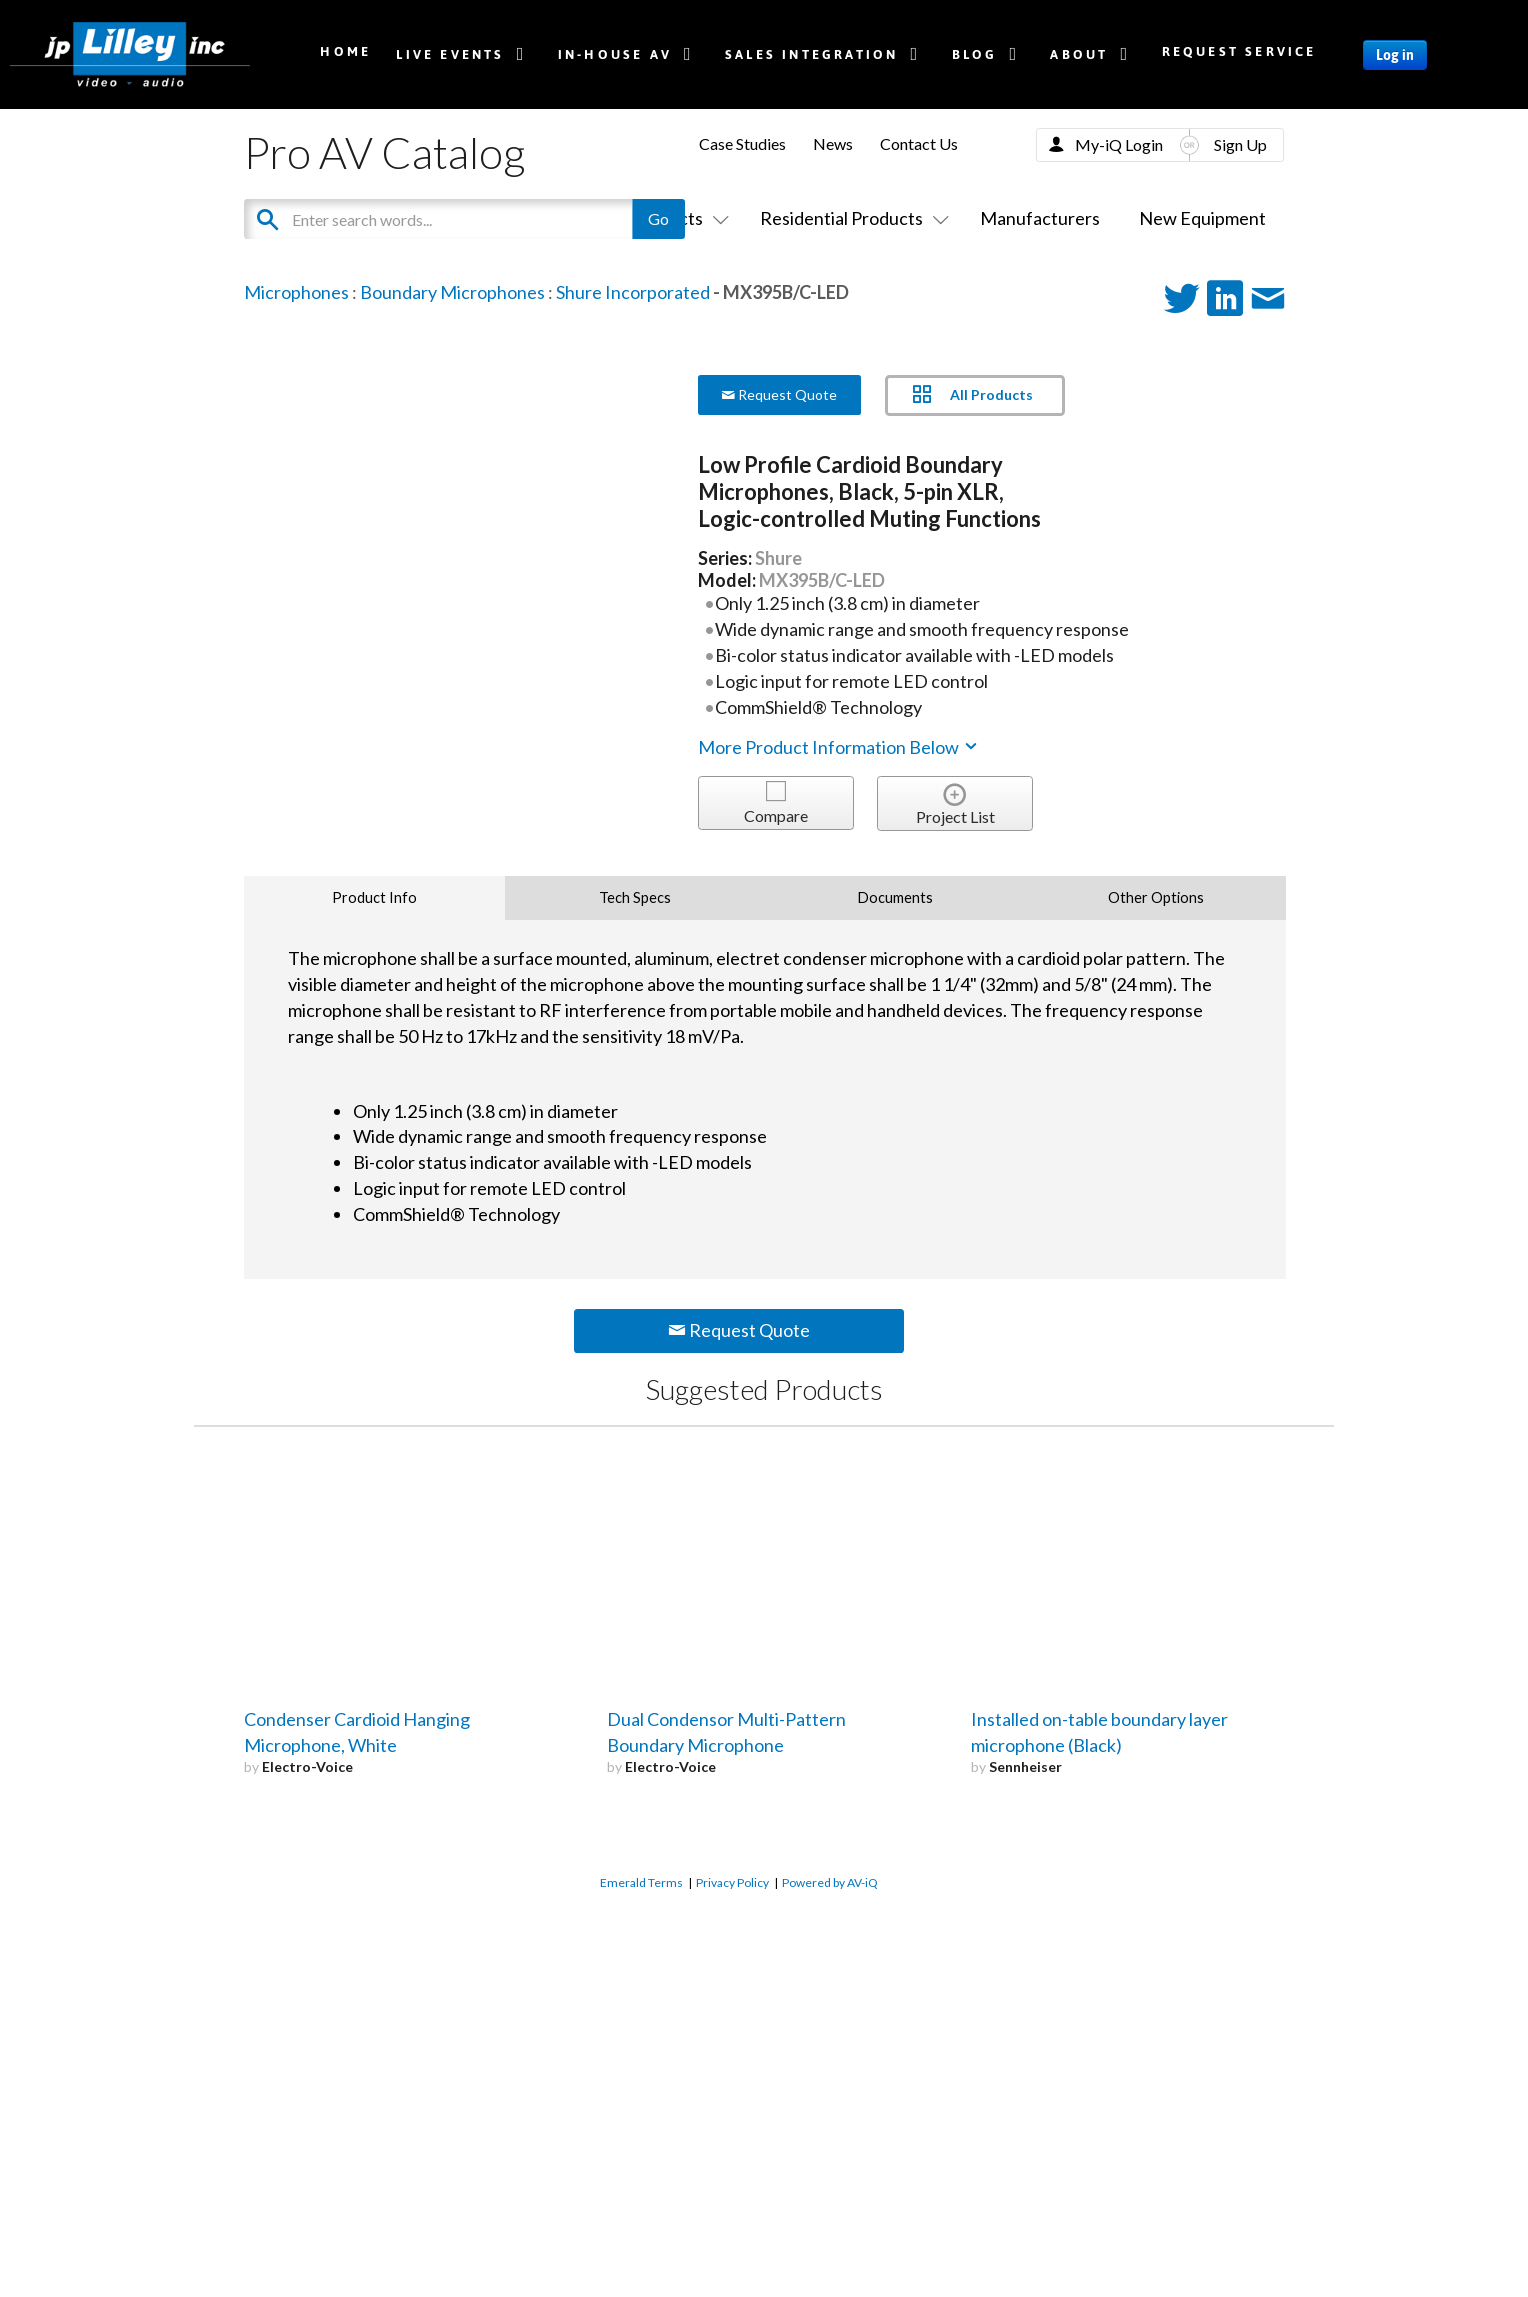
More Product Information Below (839, 747)
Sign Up (1240, 144)
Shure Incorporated (633, 292)
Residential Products (850, 218)
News (833, 143)
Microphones (296, 292)
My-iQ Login (1119, 144)
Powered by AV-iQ (830, 1882)
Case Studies (742, 143)
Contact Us (919, 143)
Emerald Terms (641, 1882)
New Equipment (1202, 218)
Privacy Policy (732, 1882)
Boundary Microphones (452, 292)
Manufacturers (1040, 218)
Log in (1395, 55)
